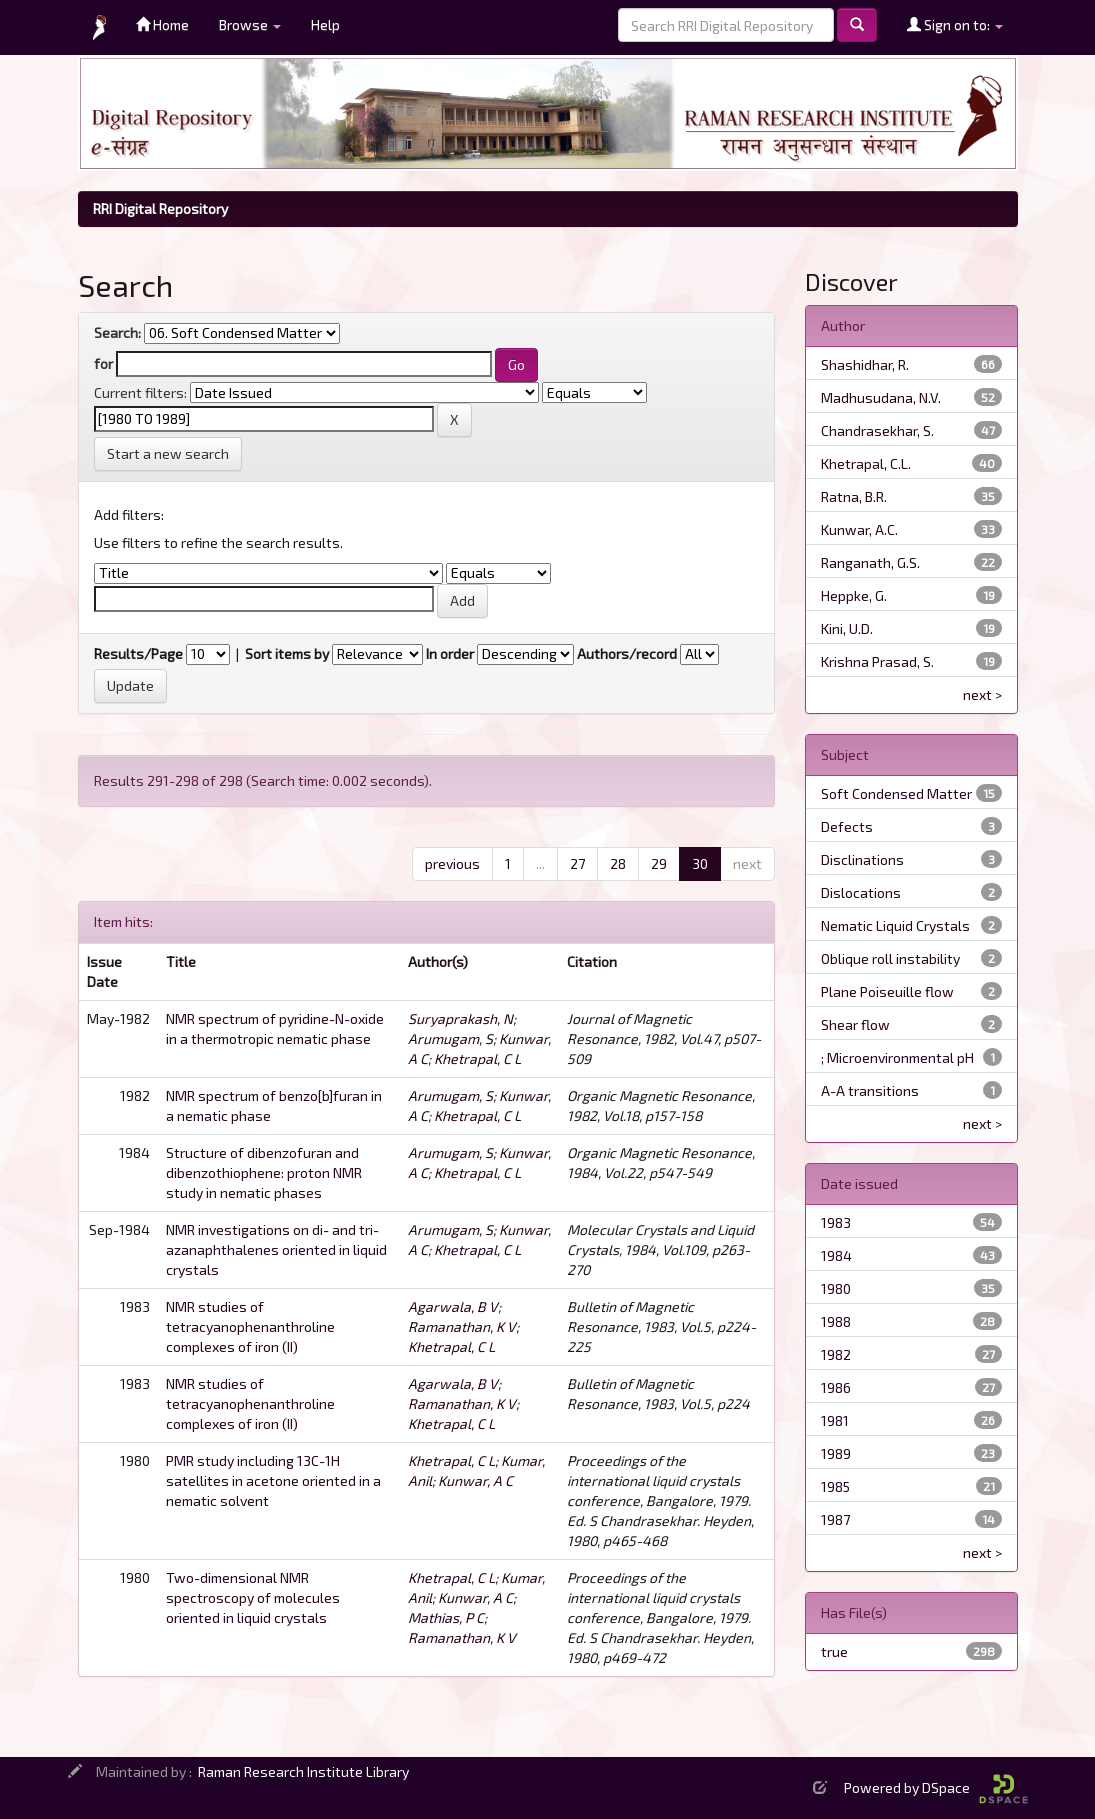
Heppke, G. (854, 595)
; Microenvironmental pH (897, 1057)
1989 (836, 1453)
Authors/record (627, 653)
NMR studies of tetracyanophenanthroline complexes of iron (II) (250, 1326)
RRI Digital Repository (160, 208)
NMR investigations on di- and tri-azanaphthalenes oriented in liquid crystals (276, 1249)
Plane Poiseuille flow (887, 991)
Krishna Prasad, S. (877, 661)
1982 (836, 1354)
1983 (836, 1222)
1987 (835, 1519)
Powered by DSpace (936, 1787)
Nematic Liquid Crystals (895, 925)
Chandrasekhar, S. (877, 430)
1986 (836, 1387)
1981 (835, 1420)
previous (452, 863)
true (834, 1651)
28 (618, 863)
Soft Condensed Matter (896, 793)
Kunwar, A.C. (859, 529)
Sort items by (287, 653)
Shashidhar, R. (865, 364)
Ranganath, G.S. (870, 562)
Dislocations (861, 892)
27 (577, 863)
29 (659, 863)
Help (325, 24)
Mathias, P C (446, 1617)
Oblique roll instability (890, 958)
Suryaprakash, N (460, 1018)
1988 (836, 1321)
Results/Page (138, 653)
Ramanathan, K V (462, 1326)
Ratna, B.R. (854, 496)
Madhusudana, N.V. (881, 397)
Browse (250, 24)
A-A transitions (870, 1090)
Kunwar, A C (475, 1480)
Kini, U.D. (847, 628)
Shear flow (855, 1024)
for (103, 363)
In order (450, 653)
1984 (836, 1255)
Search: (117, 332)
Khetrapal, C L (477, 1058)
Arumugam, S (450, 1038)
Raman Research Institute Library (303, 1771)
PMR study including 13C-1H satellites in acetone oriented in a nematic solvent (273, 1480)
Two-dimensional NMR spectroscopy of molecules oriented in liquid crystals (253, 1597)
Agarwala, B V (453, 1306)
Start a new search (168, 453)
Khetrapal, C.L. (866, 463)
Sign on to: (955, 24)
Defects (847, 826)
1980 (836, 1288)
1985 (835, 1486)
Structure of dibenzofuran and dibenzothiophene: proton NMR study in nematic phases (264, 1172)
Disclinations (862, 859)
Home (162, 24)
